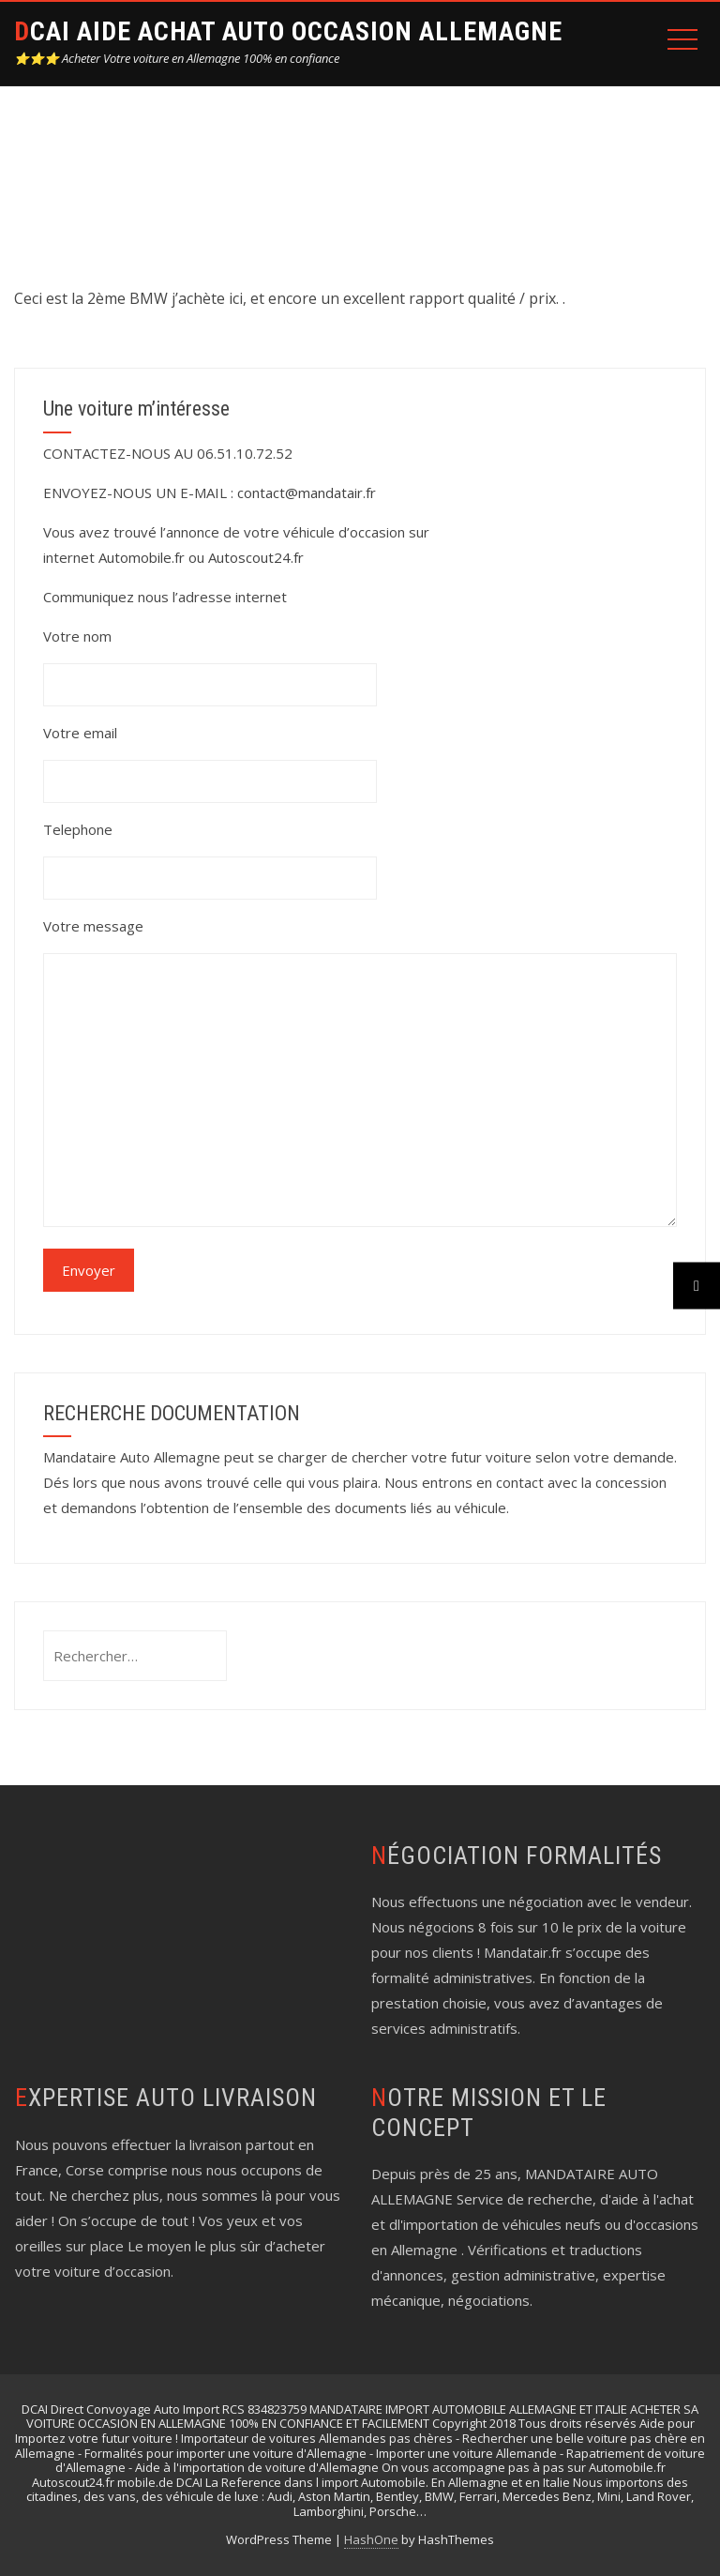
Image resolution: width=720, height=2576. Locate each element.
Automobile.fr (141, 557)
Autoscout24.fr (256, 557)
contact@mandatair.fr (306, 492)
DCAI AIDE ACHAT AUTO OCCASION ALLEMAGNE (288, 31)
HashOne (371, 2539)
